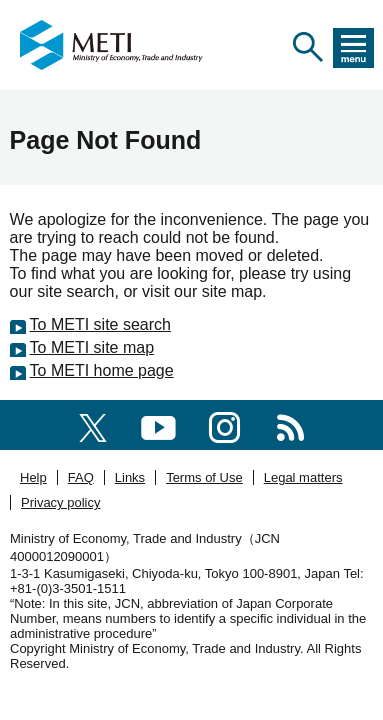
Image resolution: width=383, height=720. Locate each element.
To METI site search (100, 324)
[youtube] (158, 424)
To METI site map (92, 347)
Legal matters (303, 477)
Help (33, 477)
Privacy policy (60, 502)
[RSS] (290, 424)
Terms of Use (204, 477)
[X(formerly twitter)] (93, 424)
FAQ (81, 477)
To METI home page (102, 370)
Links (130, 477)
